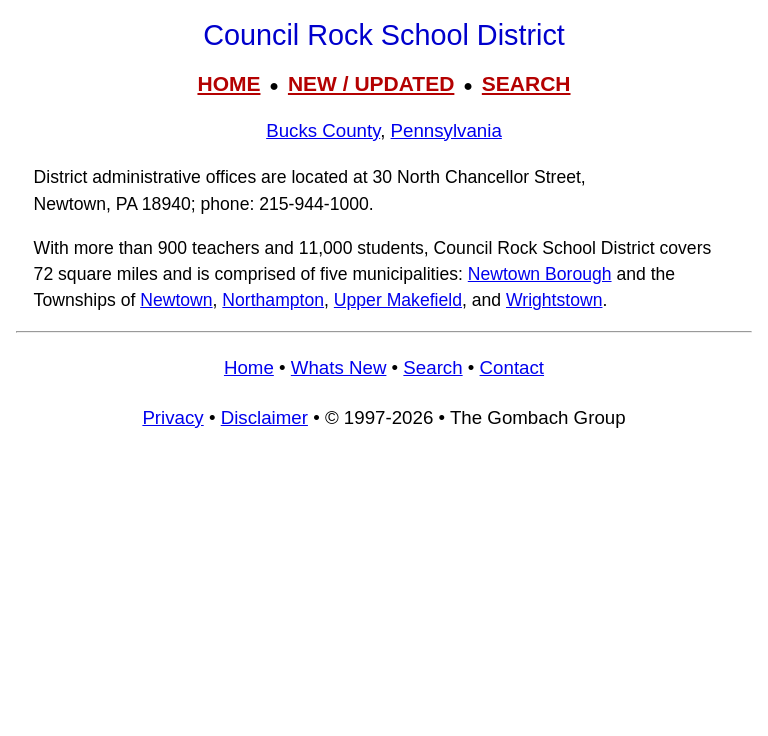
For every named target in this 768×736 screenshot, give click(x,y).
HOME (228, 83)
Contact (512, 367)
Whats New (339, 367)
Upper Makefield (398, 300)
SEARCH (526, 83)
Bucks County (323, 130)
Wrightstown (554, 300)
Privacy (172, 417)
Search (432, 367)
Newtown (176, 300)
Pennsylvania (446, 130)
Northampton (273, 300)
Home (249, 367)
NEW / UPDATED (371, 83)
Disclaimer (264, 417)
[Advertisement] (384, 592)
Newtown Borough (540, 274)
